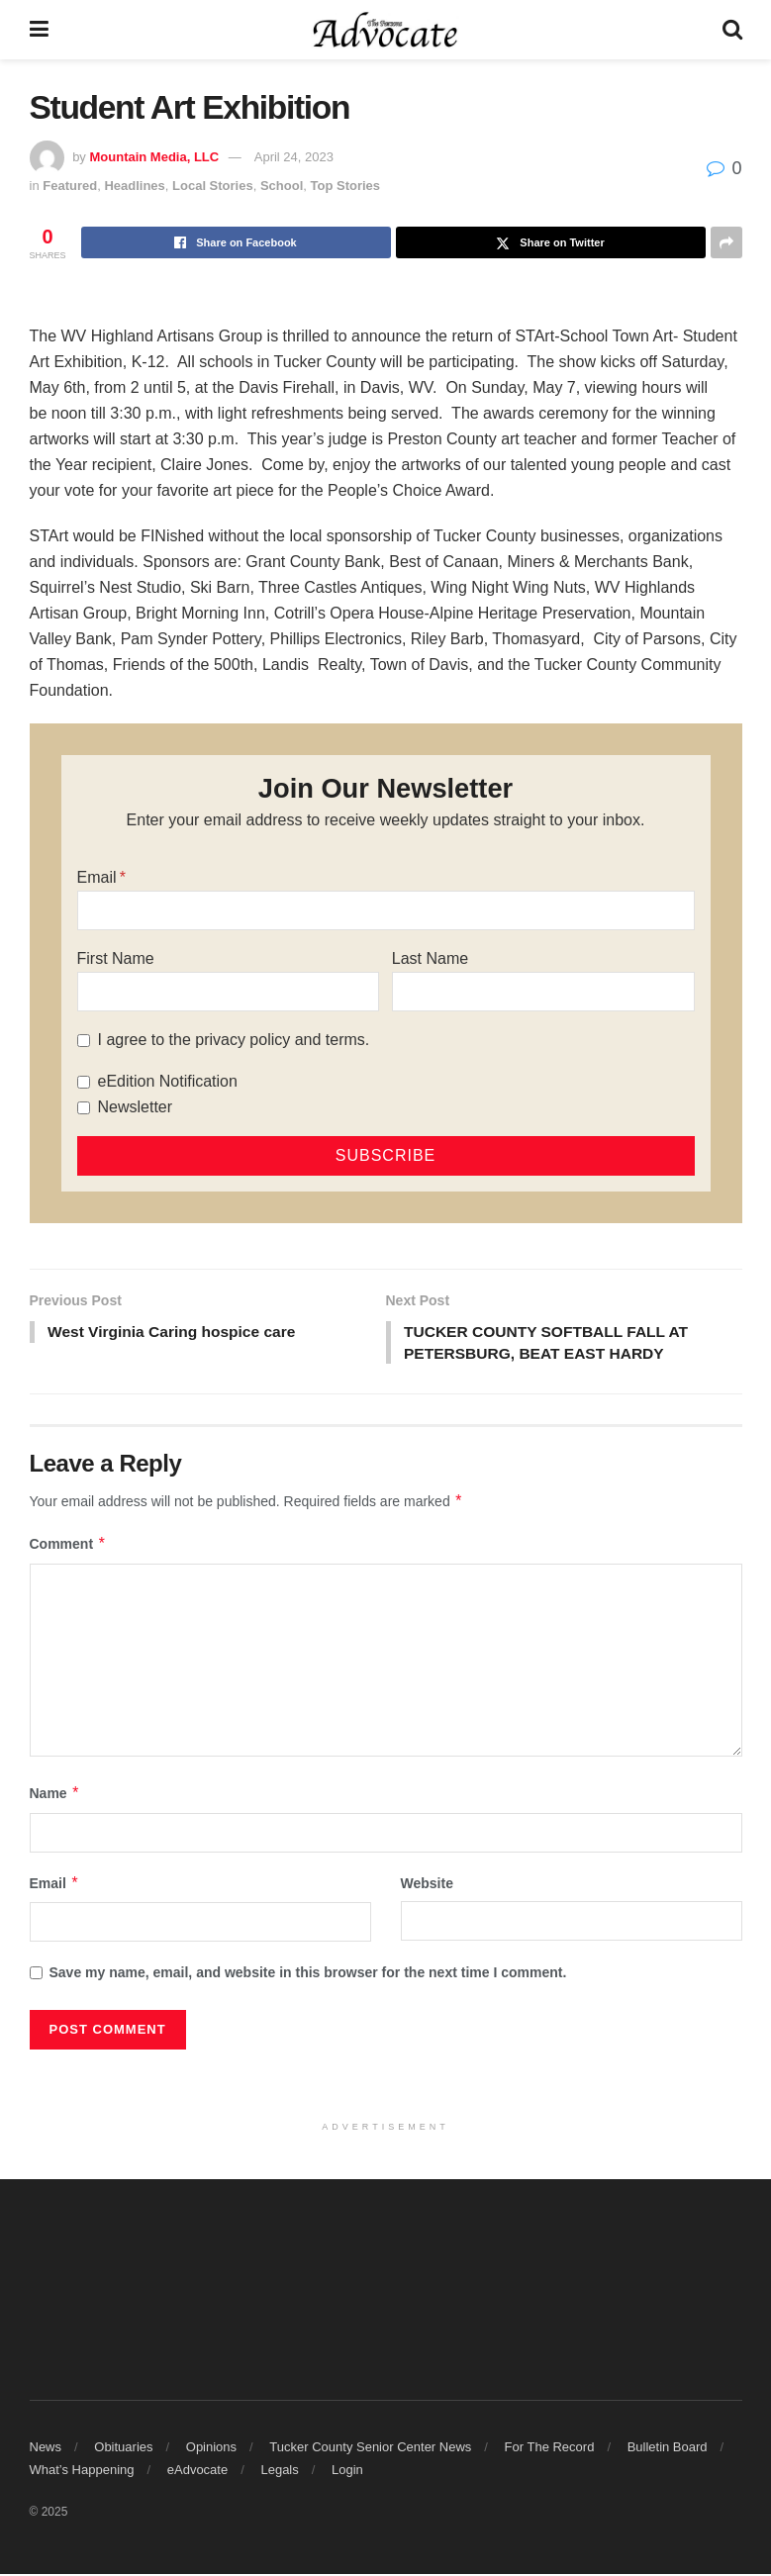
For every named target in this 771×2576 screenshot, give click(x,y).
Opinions (211, 2448)
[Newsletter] (83, 1107)
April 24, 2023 (294, 156)
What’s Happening (82, 2471)
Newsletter (135, 1106)
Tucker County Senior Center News (370, 2448)
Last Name (430, 958)
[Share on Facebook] (236, 242)
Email (97, 877)
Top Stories (346, 185)
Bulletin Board (667, 2448)
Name (55, 1795)
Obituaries (123, 2448)
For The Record (550, 2448)
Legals (279, 2471)
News (46, 2448)
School (281, 185)
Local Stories (212, 185)
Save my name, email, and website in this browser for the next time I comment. (308, 1974)
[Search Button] (732, 29)
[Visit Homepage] (385, 29)
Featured (70, 185)
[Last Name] (543, 991)
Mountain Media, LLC (154, 156)
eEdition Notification (168, 1081)
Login (347, 2471)
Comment (68, 1546)
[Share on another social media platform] (726, 242)
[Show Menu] (39, 29)
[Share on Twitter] (551, 242)
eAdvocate (197, 2471)
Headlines (134, 185)
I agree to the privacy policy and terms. (234, 1039)
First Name (115, 958)
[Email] (386, 910)
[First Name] (228, 991)
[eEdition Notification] (83, 1082)
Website (427, 1885)
